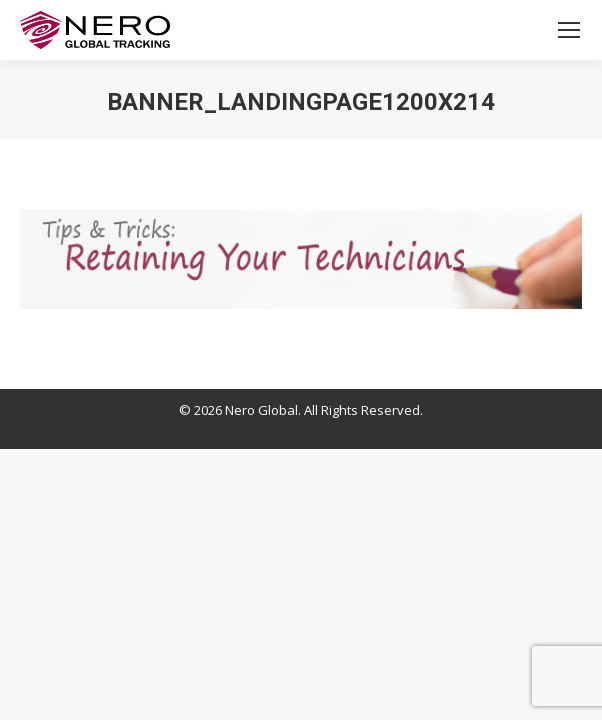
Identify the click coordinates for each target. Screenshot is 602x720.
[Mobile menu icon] (569, 30)
